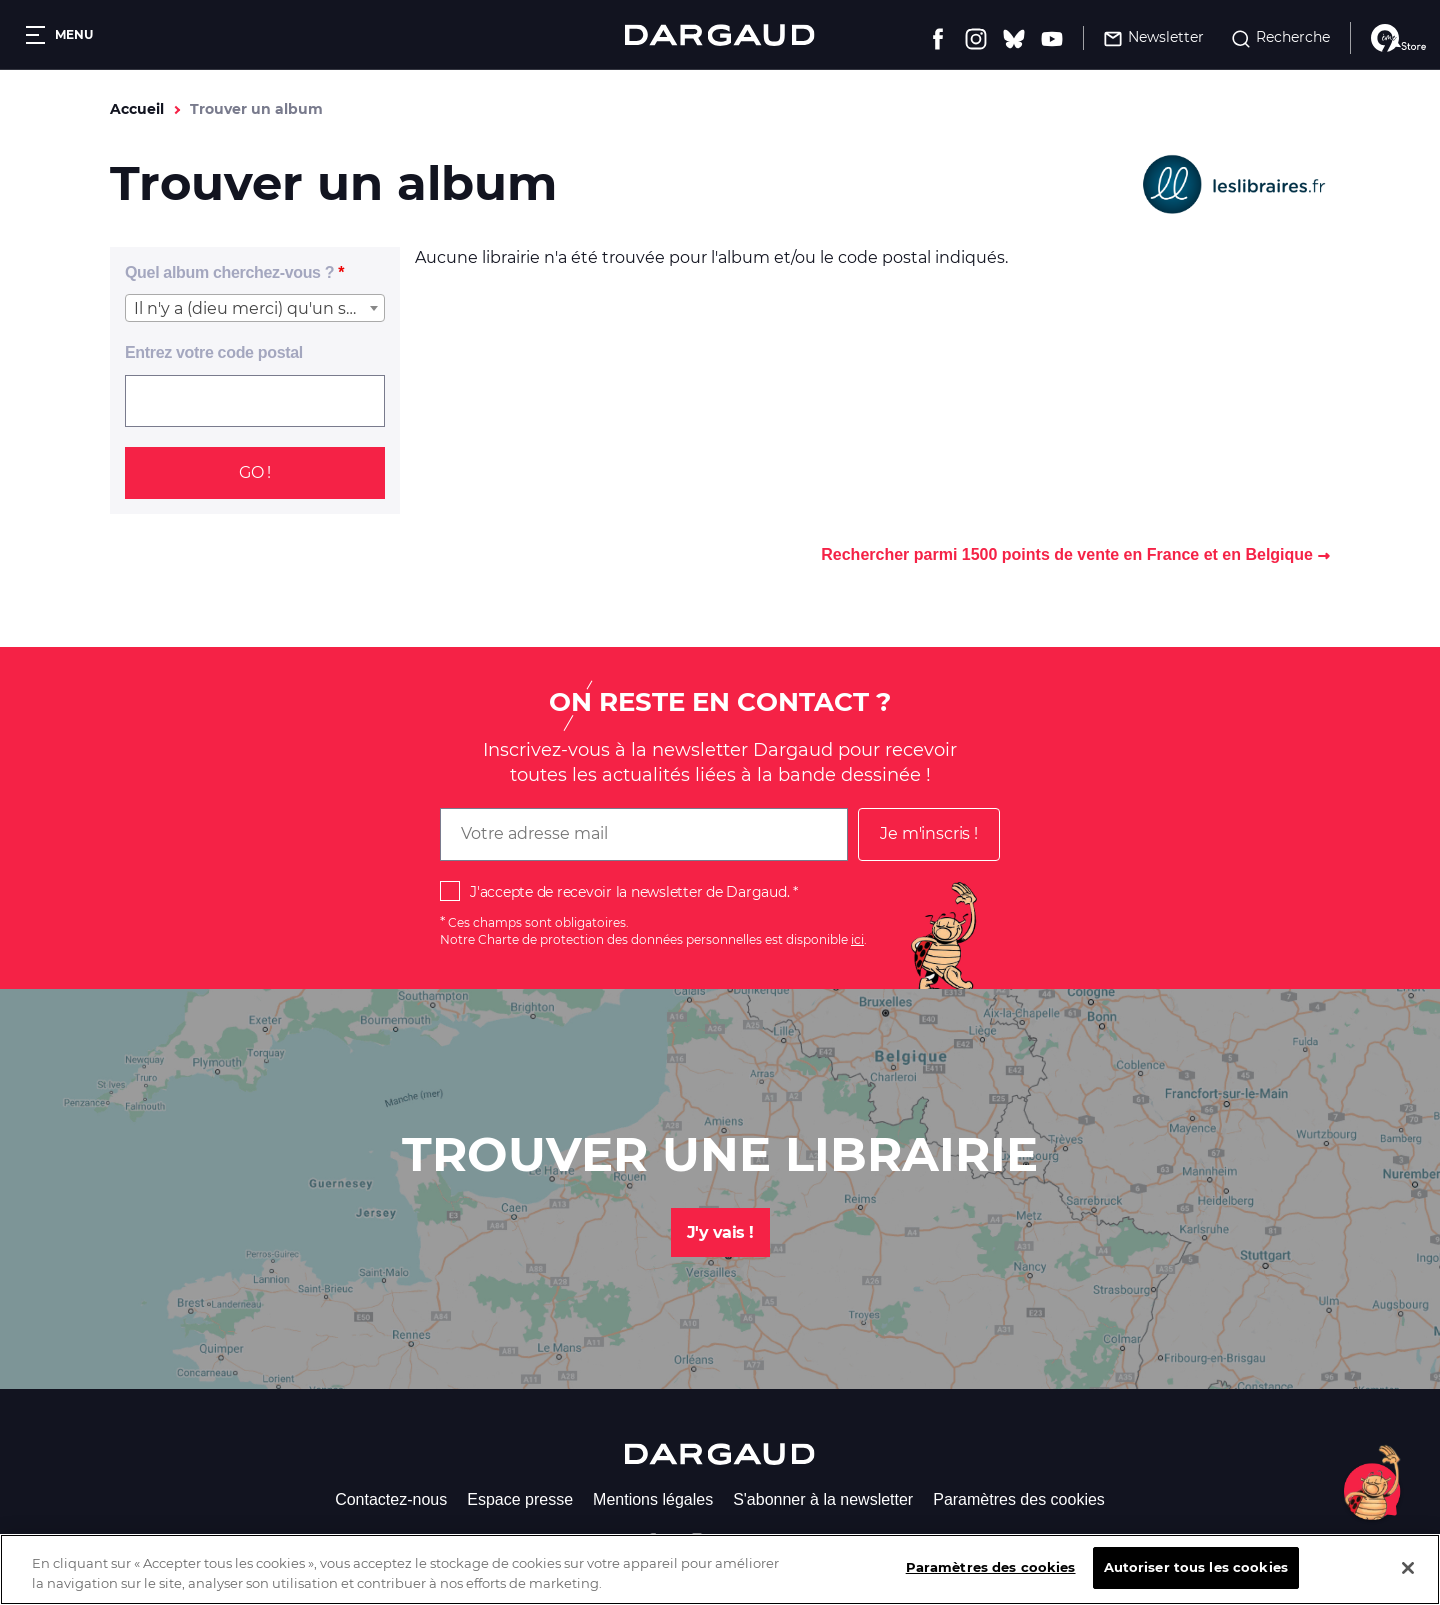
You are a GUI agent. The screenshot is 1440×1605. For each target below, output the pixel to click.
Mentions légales (653, 1499)
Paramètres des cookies (1019, 1499)
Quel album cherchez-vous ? (229, 272)
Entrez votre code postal (214, 352)
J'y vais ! (720, 1232)
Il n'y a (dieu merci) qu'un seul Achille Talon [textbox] (259, 308)
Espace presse (520, 1499)
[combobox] (255, 308)
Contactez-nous (391, 1499)
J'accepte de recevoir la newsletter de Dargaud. (629, 892)
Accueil (137, 109)
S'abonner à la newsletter (823, 1499)
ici (857, 939)
